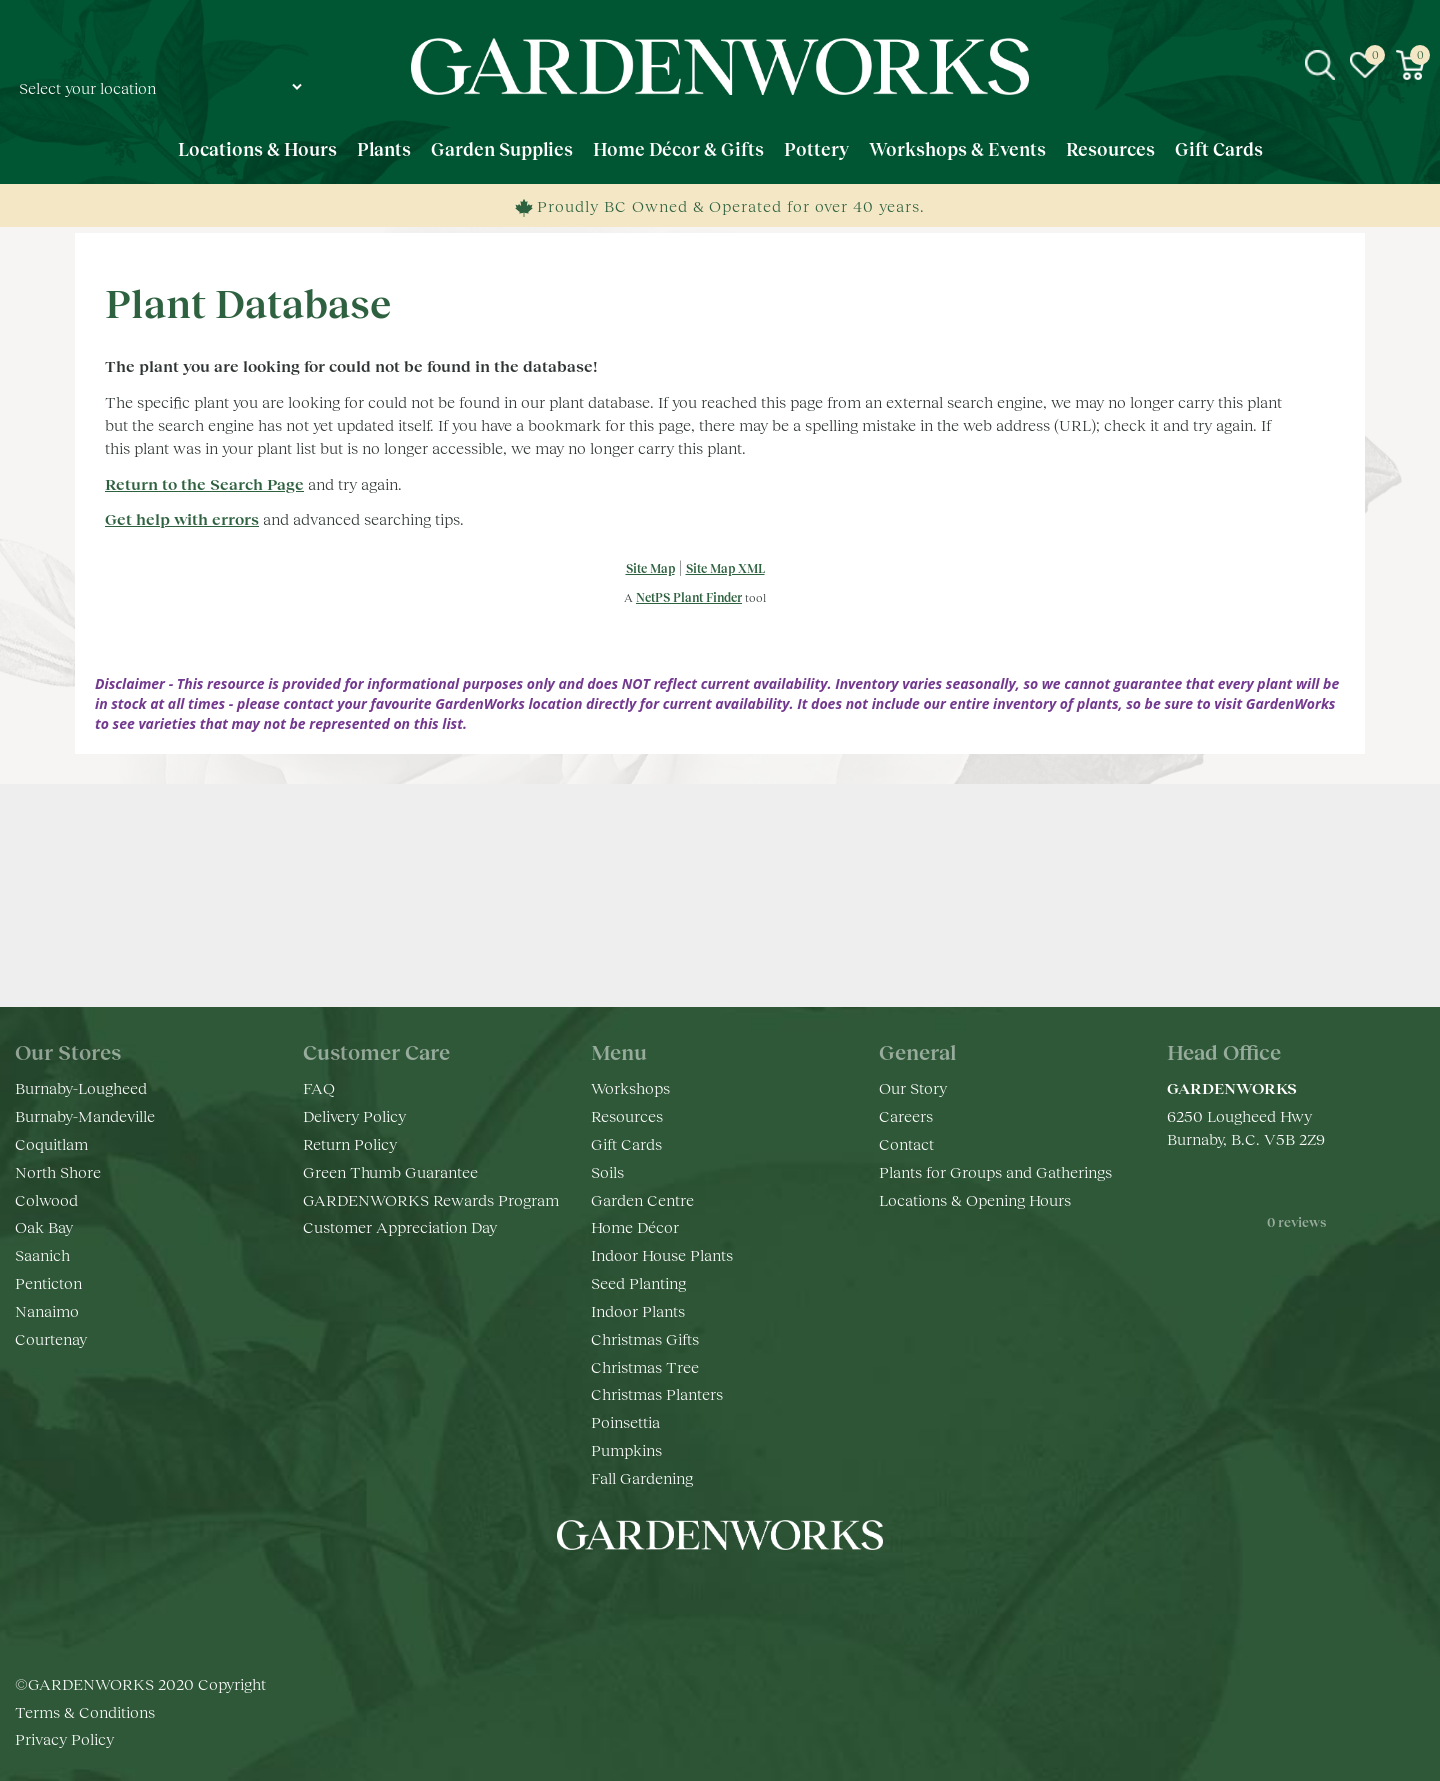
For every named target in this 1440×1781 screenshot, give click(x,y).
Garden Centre (642, 1199)
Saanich (42, 1254)
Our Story (913, 1087)
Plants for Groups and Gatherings (995, 1171)
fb (660, 1595)
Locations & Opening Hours (975, 1199)
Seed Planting (638, 1282)
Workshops (630, 1087)
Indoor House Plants (662, 1254)
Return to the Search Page (204, 483)
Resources (627, 1115)
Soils (607, 1171)
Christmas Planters (657, 1393)
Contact (906, 1143)
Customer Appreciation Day (400, 1226)
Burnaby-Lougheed (81, 1087)
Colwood (46, 1199)
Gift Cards (626, 1143)
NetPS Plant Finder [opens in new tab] (689, 597)
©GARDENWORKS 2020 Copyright (140, 1683)
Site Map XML (725, 568)
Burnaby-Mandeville (85, 1115)
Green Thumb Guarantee (390, 1171)
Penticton (48, 1282)
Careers (906, 1115)
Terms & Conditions (85, 1711)
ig (700, 1595)
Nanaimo (47, 1310)
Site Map (650, 568)
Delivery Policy (354, 1115)
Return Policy (350, 1143)
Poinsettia (625, 1421)
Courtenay (51, 1338)
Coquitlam (51, 1143)
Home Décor (635, 1226)
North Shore (58, 1171)
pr (780, 1595)
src (1320, 65)
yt (740, 1595)
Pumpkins (626, 1449)
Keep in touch (720, 941)
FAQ (319, 1087)
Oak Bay (44, 1226)
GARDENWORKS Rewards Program (431, 1199)
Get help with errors (182, 518)
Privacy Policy (64, 1738)
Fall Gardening (642, 1477)
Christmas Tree (645, 1366)
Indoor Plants (638, 1310)
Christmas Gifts (645, 1338)
